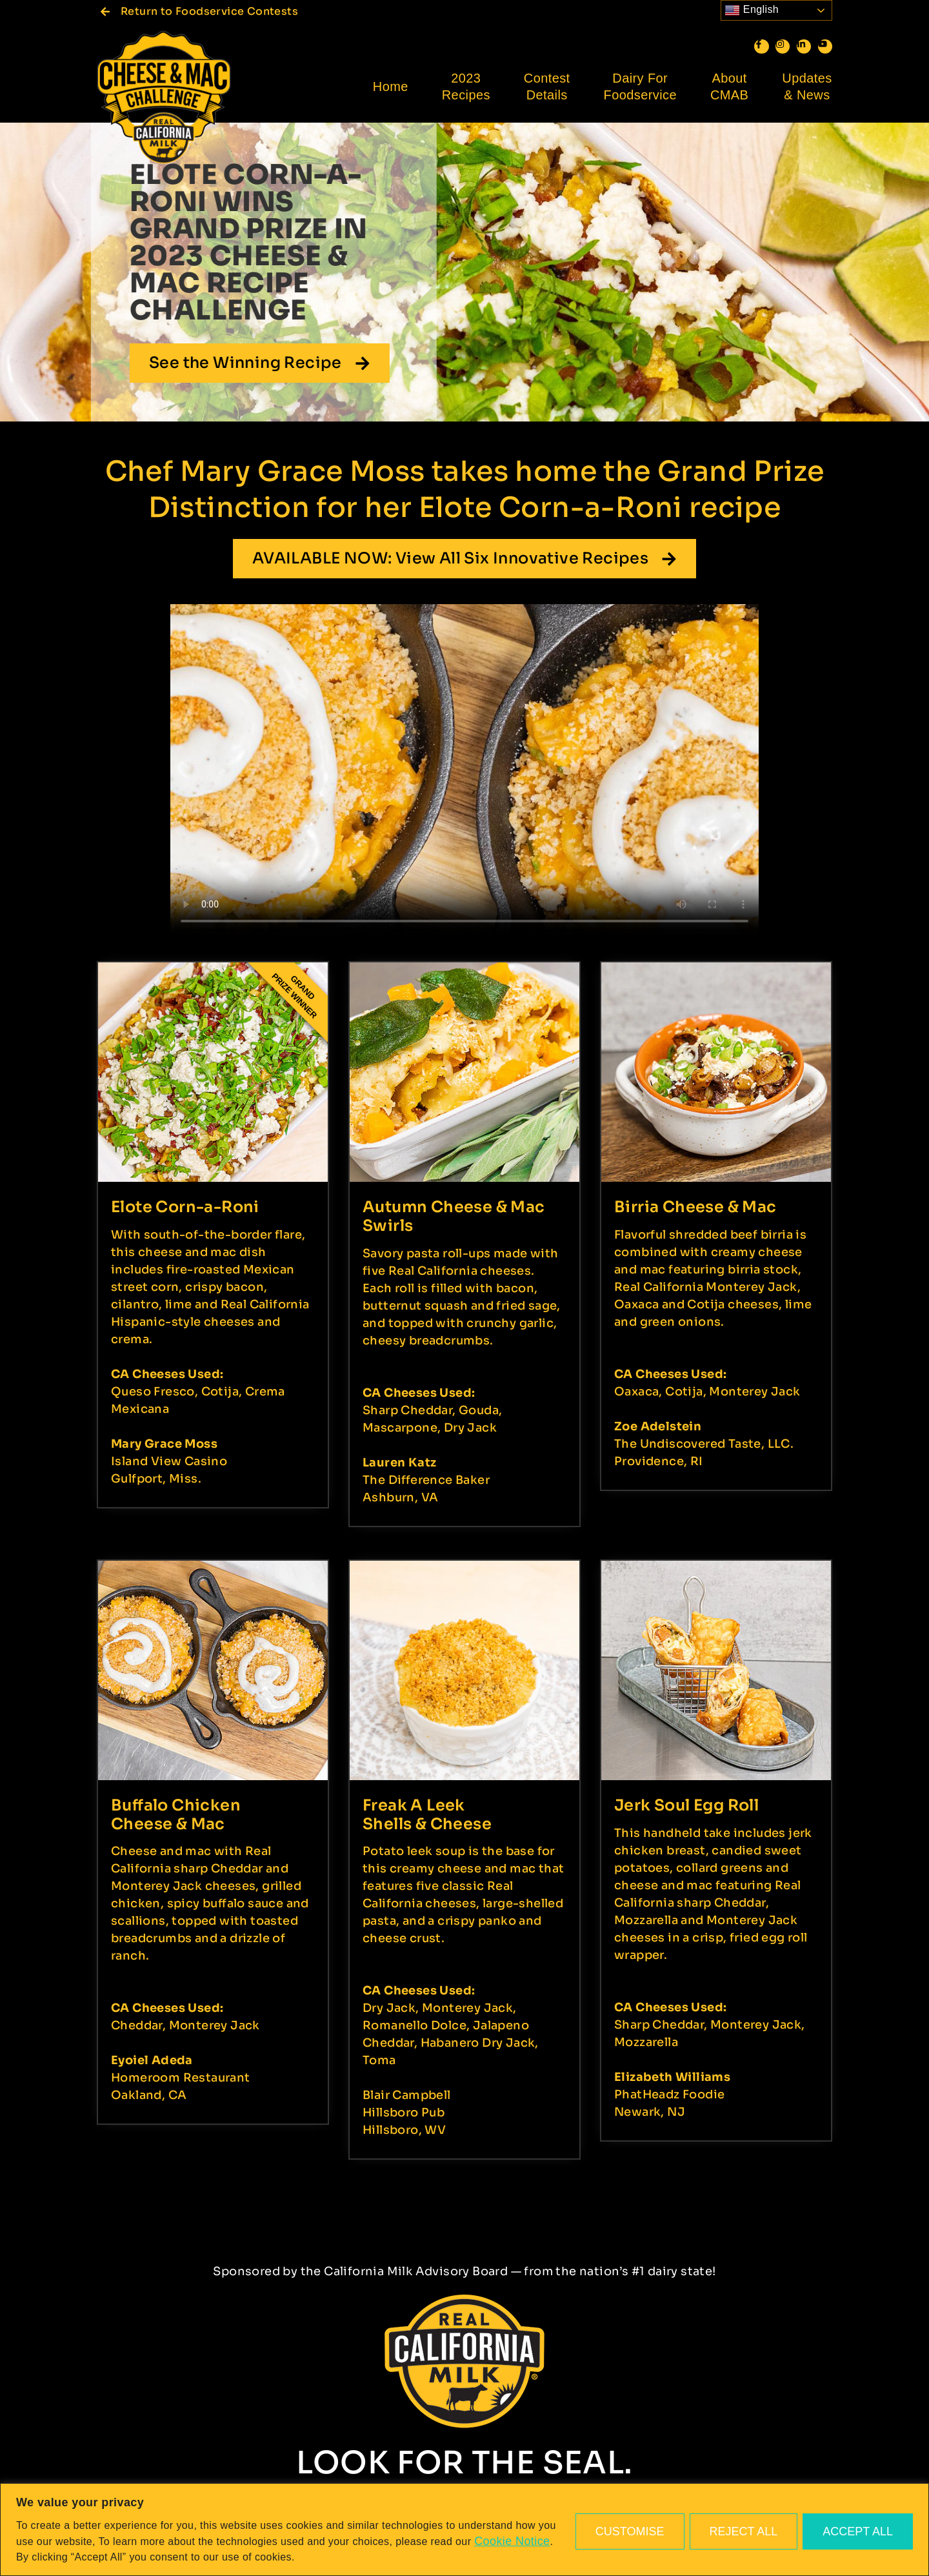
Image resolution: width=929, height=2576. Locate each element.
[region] (464, 2529)
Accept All (858, 2531)
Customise (629, 2531)
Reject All (744, 2531)
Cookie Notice (512, 2541)
